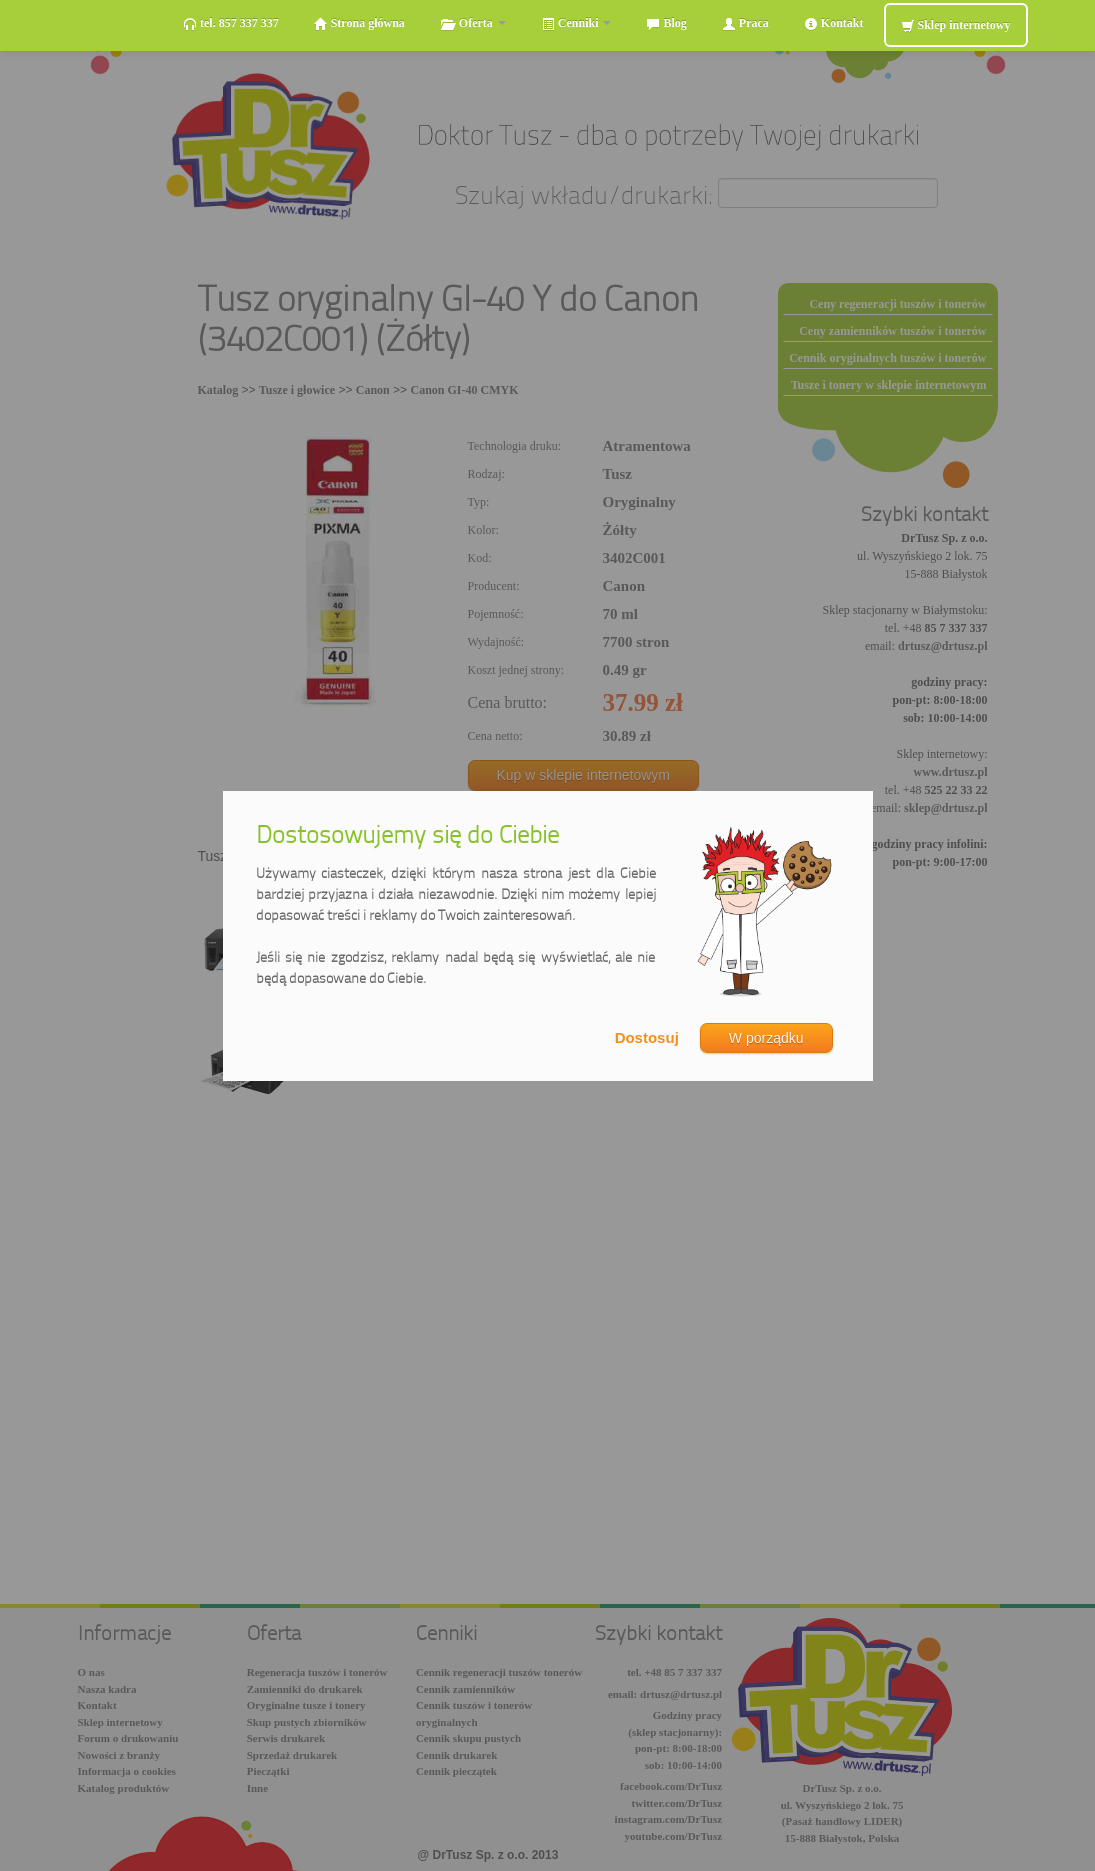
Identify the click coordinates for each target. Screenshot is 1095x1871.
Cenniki (576, 23)
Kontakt (834, 23)
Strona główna (359, 23)
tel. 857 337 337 (231, 23)
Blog (666, 23)
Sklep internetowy (956, 25)
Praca (745, 23)
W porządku (766, 1038)
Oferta (473, 23)
